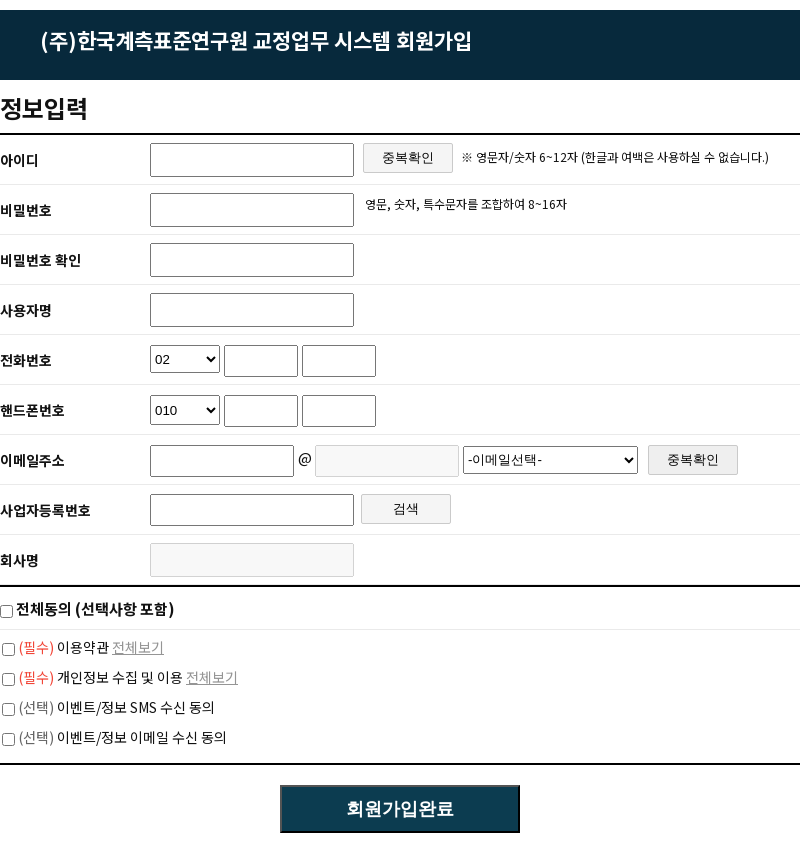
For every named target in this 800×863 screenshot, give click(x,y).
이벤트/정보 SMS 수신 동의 (116, 707)
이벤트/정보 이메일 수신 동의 (122, 737)
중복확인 (408, 157)
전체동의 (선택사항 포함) (95, 608)
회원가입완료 (400, 809)
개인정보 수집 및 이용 (100, 677)
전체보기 (138, 647)
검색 (406, 508)
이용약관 (63, 647)
